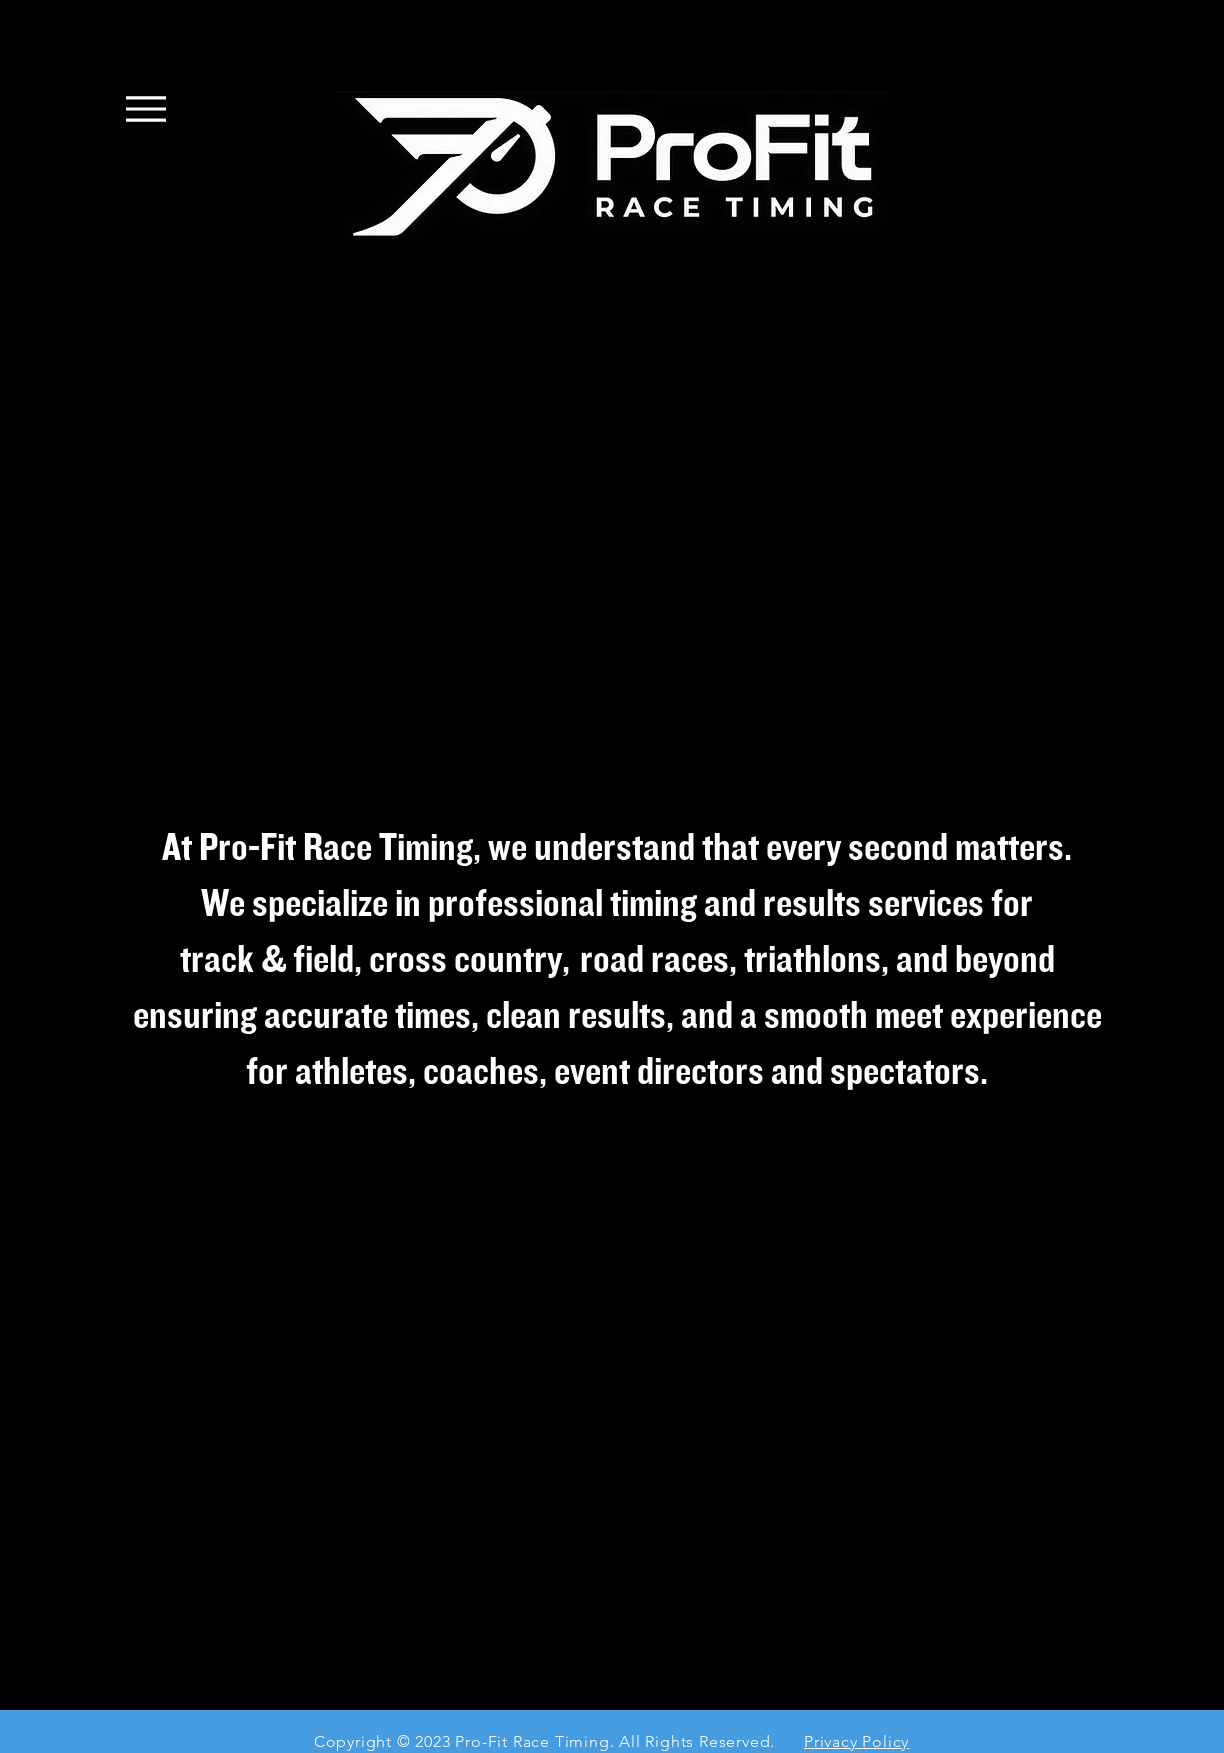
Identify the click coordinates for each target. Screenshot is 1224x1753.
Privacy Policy (856, 1741)
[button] (612, 536)
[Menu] (146, 108)
